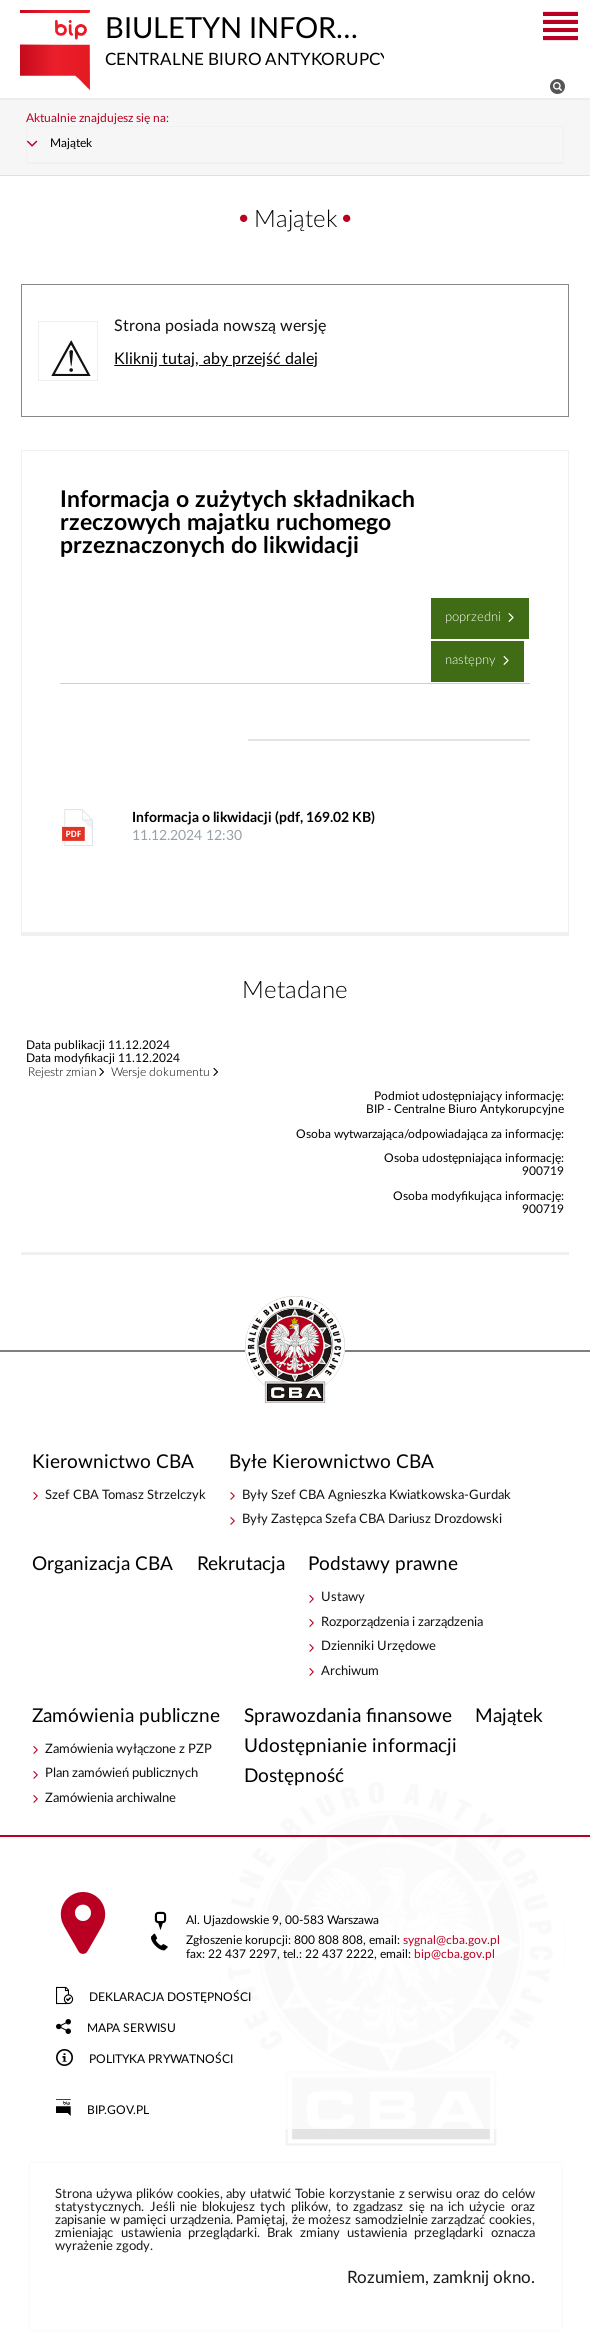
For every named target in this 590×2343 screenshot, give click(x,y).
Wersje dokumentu (160, 1072)
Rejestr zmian (62, 1072)
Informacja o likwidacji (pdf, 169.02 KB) (316, 828)
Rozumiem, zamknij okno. (441, 2277)
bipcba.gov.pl (454, 1954)
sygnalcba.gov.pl (451, 1940)
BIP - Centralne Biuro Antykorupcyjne (295, 1351)
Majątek (71, 143)
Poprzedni (468, 611)
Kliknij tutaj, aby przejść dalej (216, 359)
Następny (465, 654)
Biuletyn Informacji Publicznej (201, 39)
